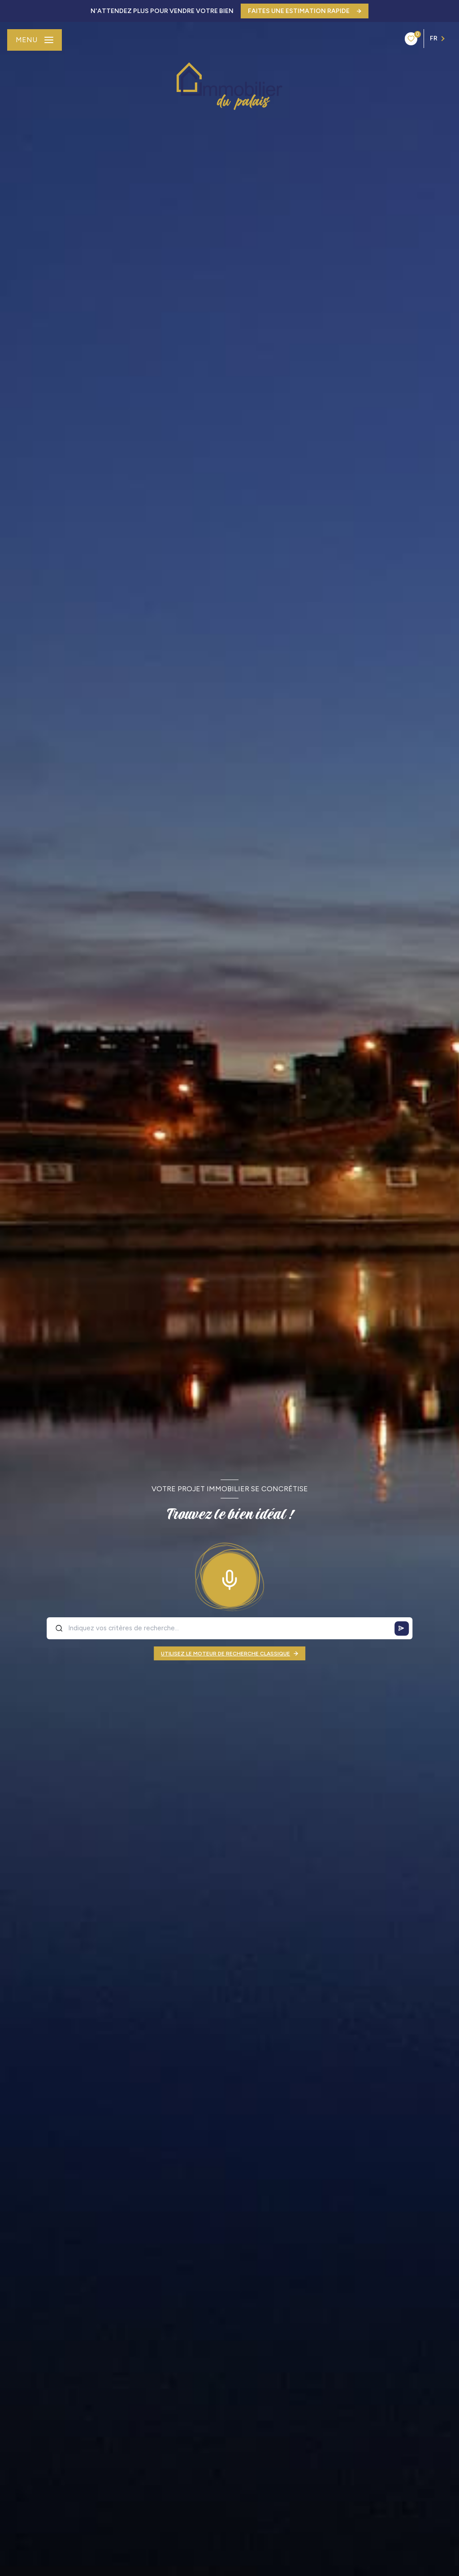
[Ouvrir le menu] (34, 40)
